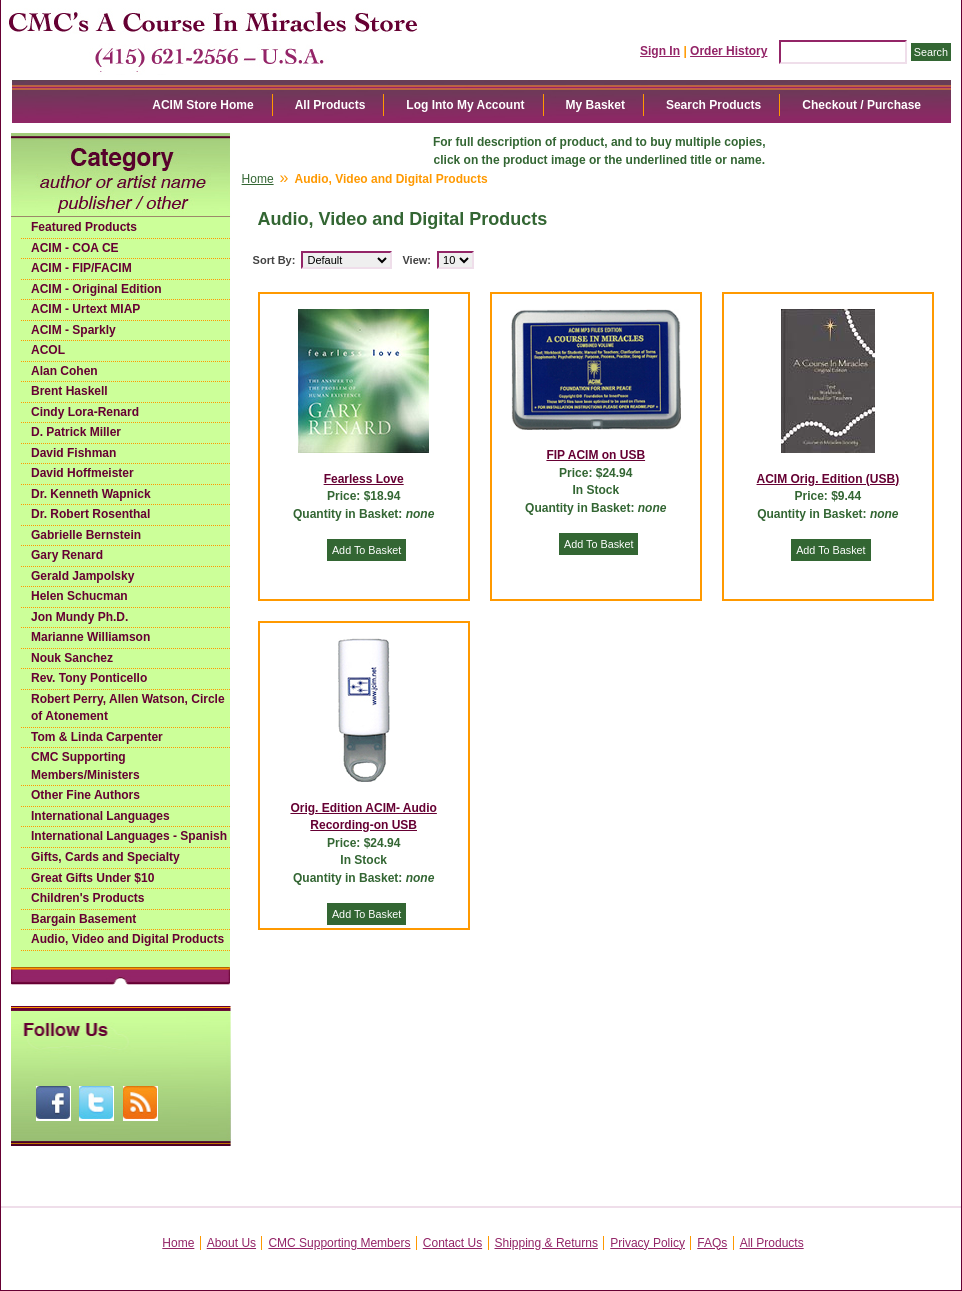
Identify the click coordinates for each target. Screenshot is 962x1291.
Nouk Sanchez (72, 658)
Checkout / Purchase (861, 105)
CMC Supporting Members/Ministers (85, 766)
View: (416, 260)
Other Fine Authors (85, 795)
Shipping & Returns (546, 1243)
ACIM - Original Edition (96, 289)
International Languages (100, 816)
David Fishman (73, 453)
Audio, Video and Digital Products (127, 939)
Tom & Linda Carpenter (97, 737)
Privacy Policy (647, 1243)
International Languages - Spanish (129, 836)
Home (258, 179)
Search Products (713, 105)
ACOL (48, 350)
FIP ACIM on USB (595, 455)
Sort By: (274, 260)
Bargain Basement (83, 919)
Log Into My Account (465, 105)
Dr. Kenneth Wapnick (91, 494)
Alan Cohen (64, 371)
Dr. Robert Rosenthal (90, 514)
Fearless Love (364, 479)
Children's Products (88, 898)
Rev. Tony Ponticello (89, 678)
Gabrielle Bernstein (86, 535)
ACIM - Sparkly (73, 330)
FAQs (712, 1243)
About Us (231, 1243)
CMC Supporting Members (339, 1243)
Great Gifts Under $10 (92, 878)
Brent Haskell (69, 391)
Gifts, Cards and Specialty (105, 857)
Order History (728, 51)
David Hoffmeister (82, 473)
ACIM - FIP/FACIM (81, 268)
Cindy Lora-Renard (85, 412)
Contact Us (452, 1243)
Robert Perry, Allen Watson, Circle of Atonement (128, 708)
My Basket (595, 105)
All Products (330, 105)
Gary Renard (67, 555)
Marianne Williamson (90, 637)
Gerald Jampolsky (82, 576)
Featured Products (84, 227)
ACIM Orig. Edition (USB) (828, 479)
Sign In (660, 51)
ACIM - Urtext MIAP (85, 309)
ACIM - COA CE (75, 248)
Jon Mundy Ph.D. (79, 617)
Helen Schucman (79, 596)
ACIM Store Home (202, 105)
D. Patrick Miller (76, 432)
